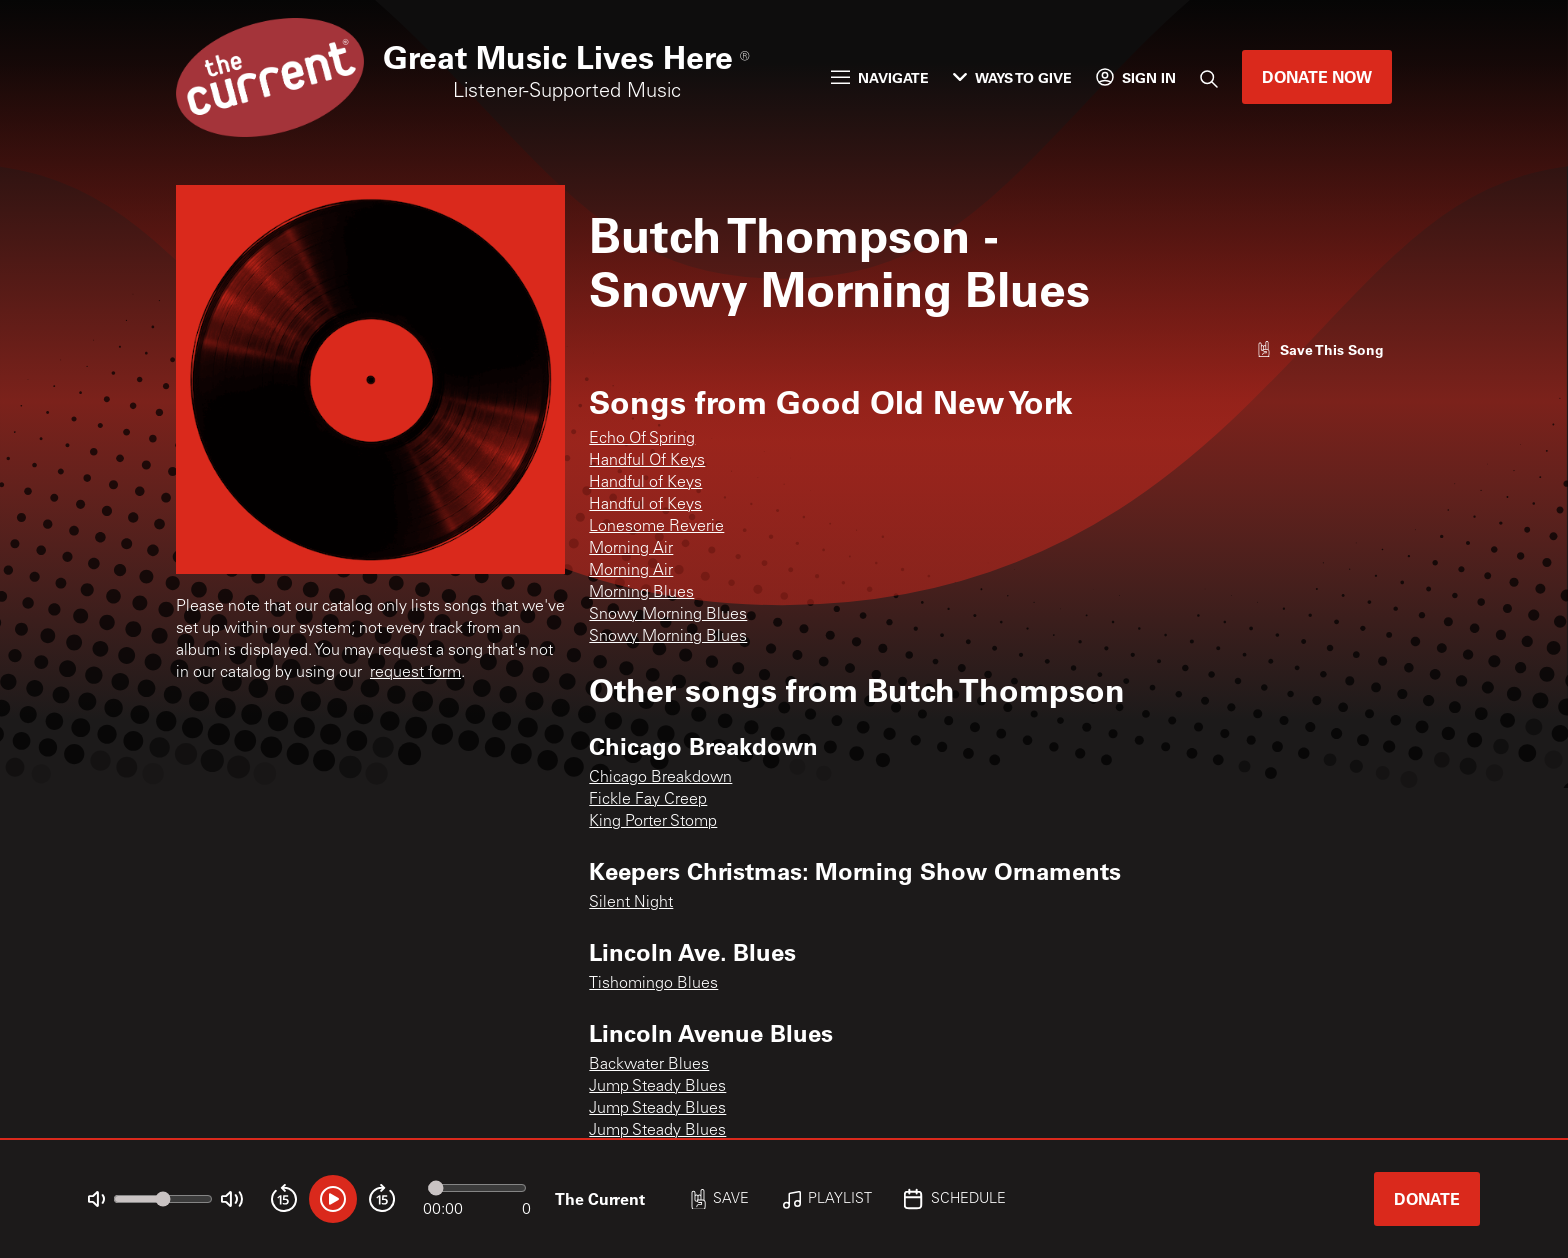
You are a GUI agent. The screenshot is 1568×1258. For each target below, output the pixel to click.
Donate (1427, 1198)
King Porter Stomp (653, 822)
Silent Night (631, 903)
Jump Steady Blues (657, 1087)
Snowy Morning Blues (668, 615)
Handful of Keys (645, 483)
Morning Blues (641, 593)
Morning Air (631, 549)
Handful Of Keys (647, 461)
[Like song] (1320, 349)
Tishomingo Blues (653, 984)
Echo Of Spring (642, 439)
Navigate (880, 77)
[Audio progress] (477, 1188)
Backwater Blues (649, 1065)
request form (415, 673)
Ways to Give (1012, 77)
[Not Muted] (96, 1199)
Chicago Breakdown (660, 778)
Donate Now (1317, 76)
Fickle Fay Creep (648, 800)
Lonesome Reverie (656, 527)
